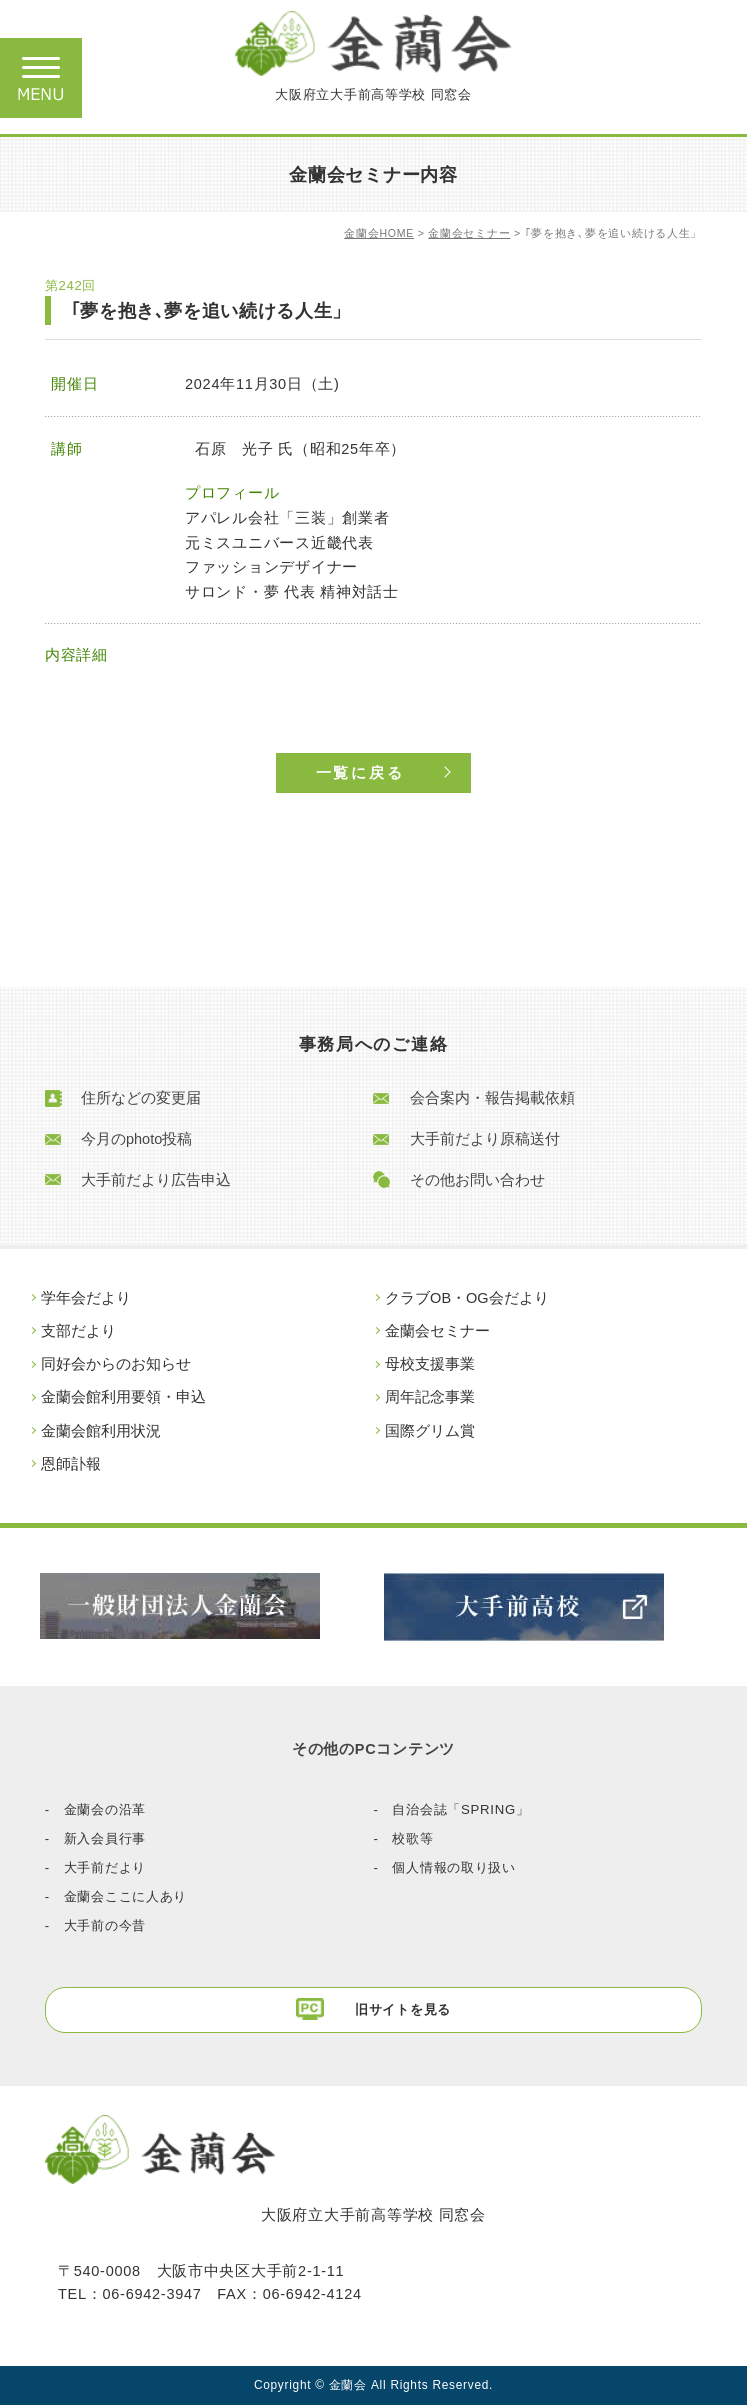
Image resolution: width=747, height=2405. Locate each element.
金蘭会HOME (379, 233)
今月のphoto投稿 (136, 1139)
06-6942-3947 (151, 2294)
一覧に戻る (361, 773)
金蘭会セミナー (469, 233)
